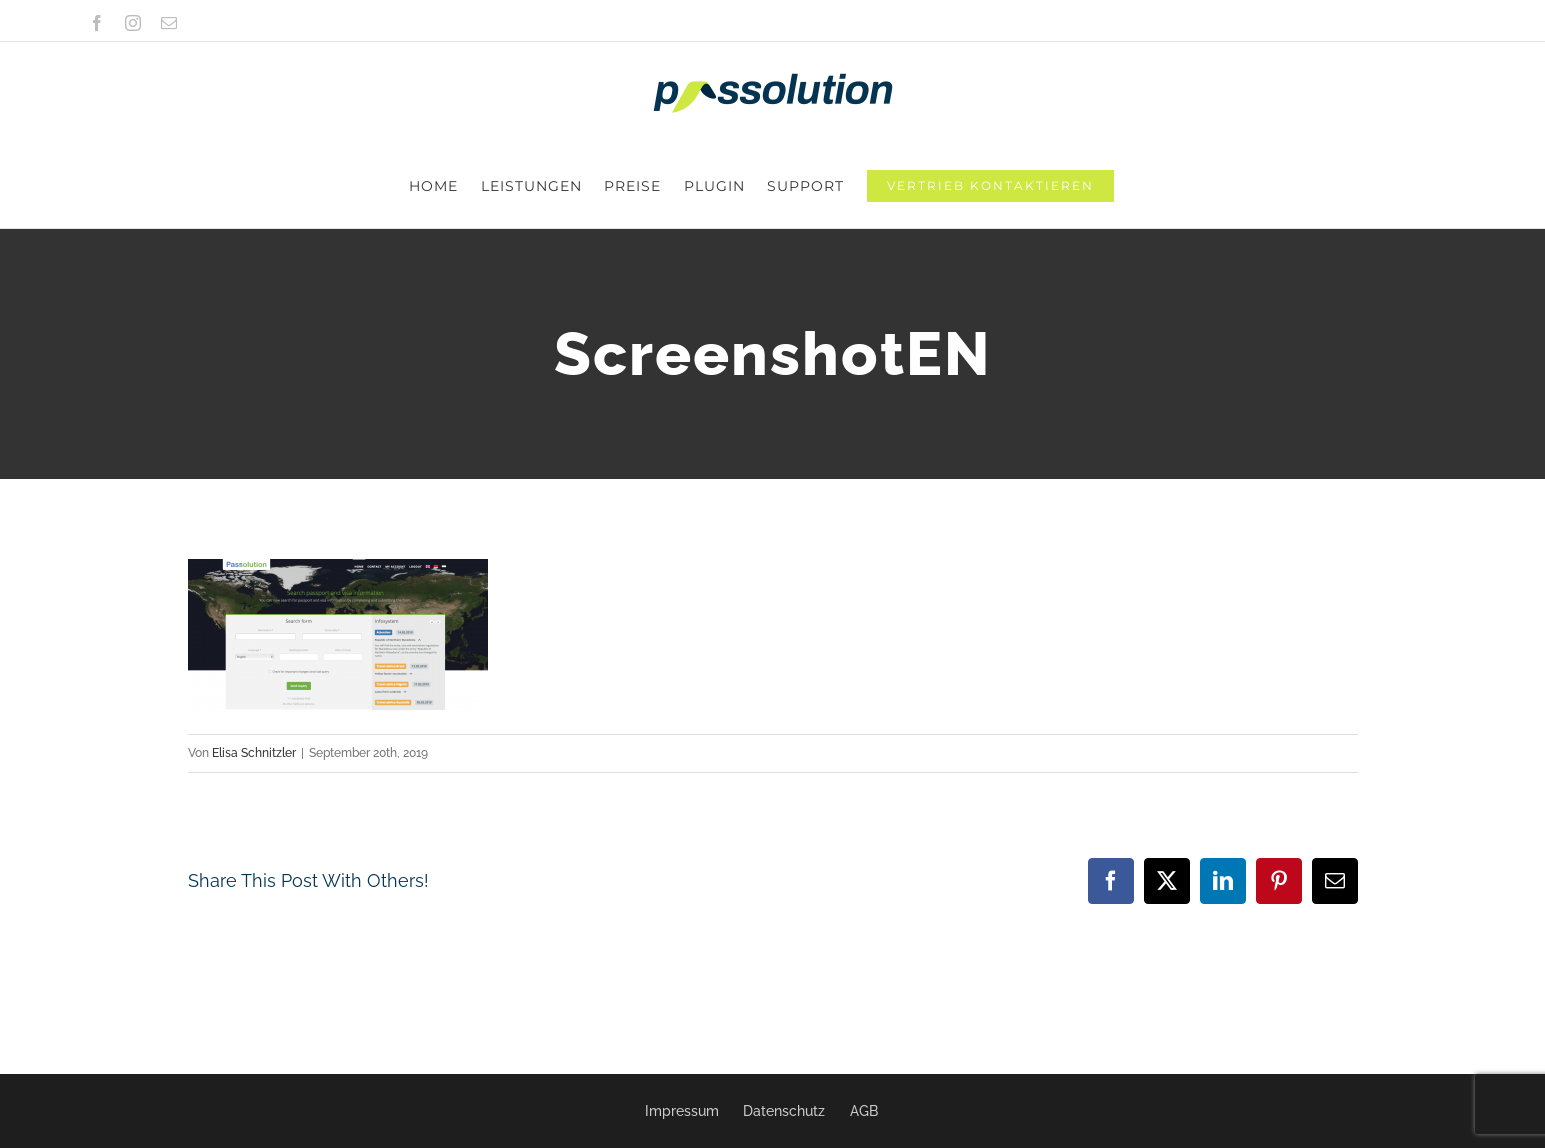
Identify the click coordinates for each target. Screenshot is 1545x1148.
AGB (864, 1111)
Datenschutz (784, 1111)
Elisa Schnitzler (254, 669)
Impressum (682, 1111)
